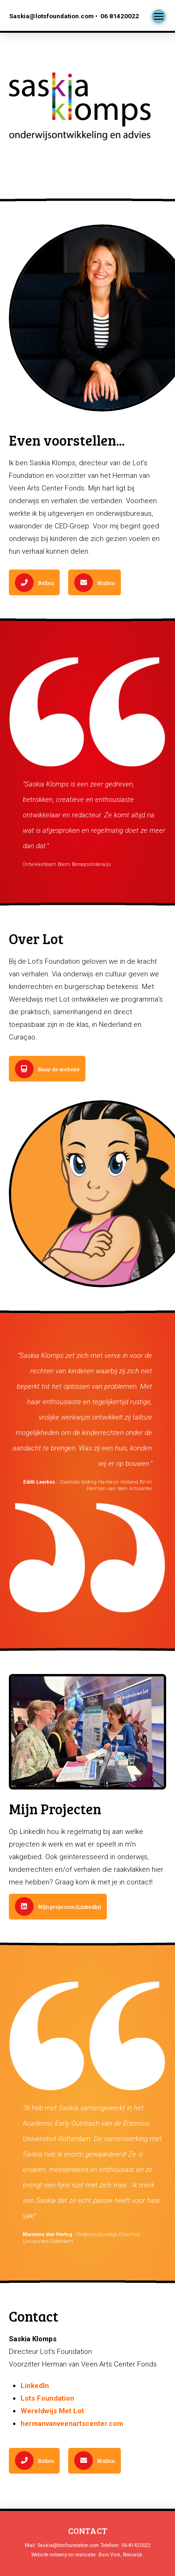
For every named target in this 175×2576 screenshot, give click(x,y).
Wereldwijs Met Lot (52, 2411)
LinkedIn (35, 2385)
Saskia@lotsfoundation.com (68, 2545)
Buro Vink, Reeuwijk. (121, 2555)
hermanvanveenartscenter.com (72, 2423)
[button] (159, 16)
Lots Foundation (47, 2398)
